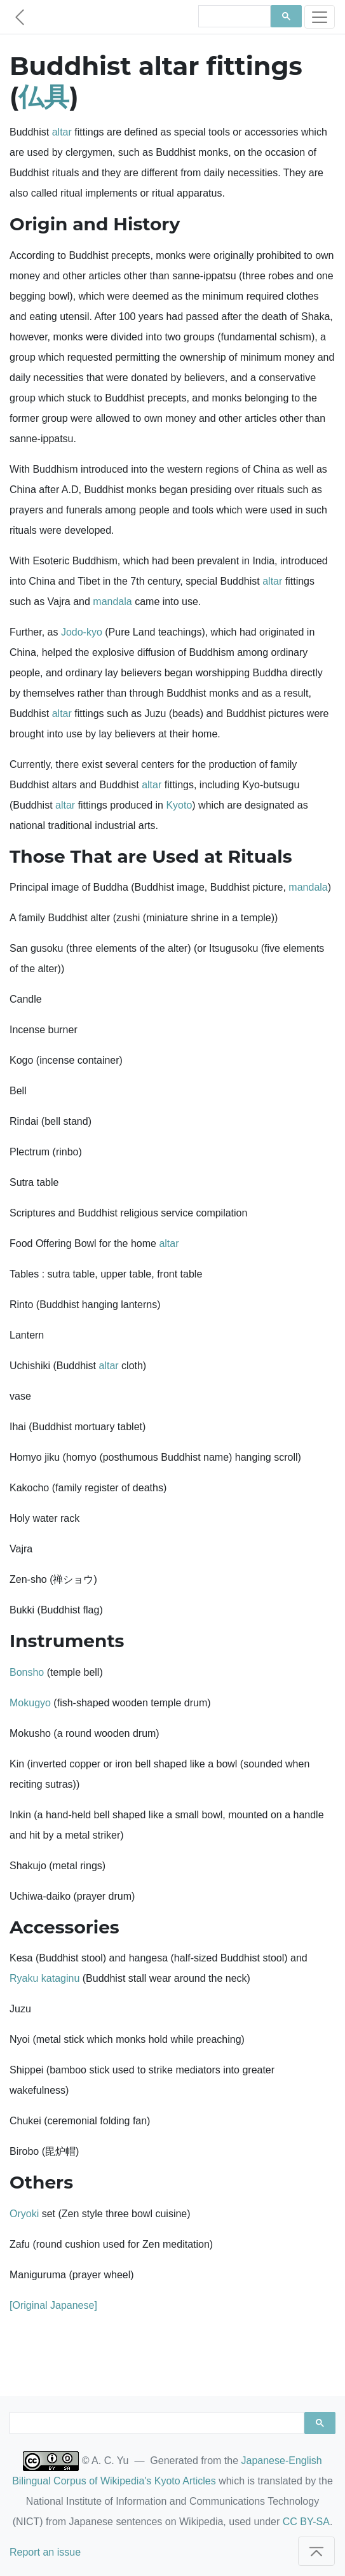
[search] (233, 16)
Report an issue (45, 2552)
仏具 (43, 96)
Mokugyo (30, 1702)
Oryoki (24, 2213)
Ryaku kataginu (44, 1978)
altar (62, 132)
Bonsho (27, 1672)
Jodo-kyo (81, 632)
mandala (112, 601)
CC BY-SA (306, 2521)
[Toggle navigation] (319, 17)
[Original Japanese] (53, 2305)
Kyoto (179, 805)
